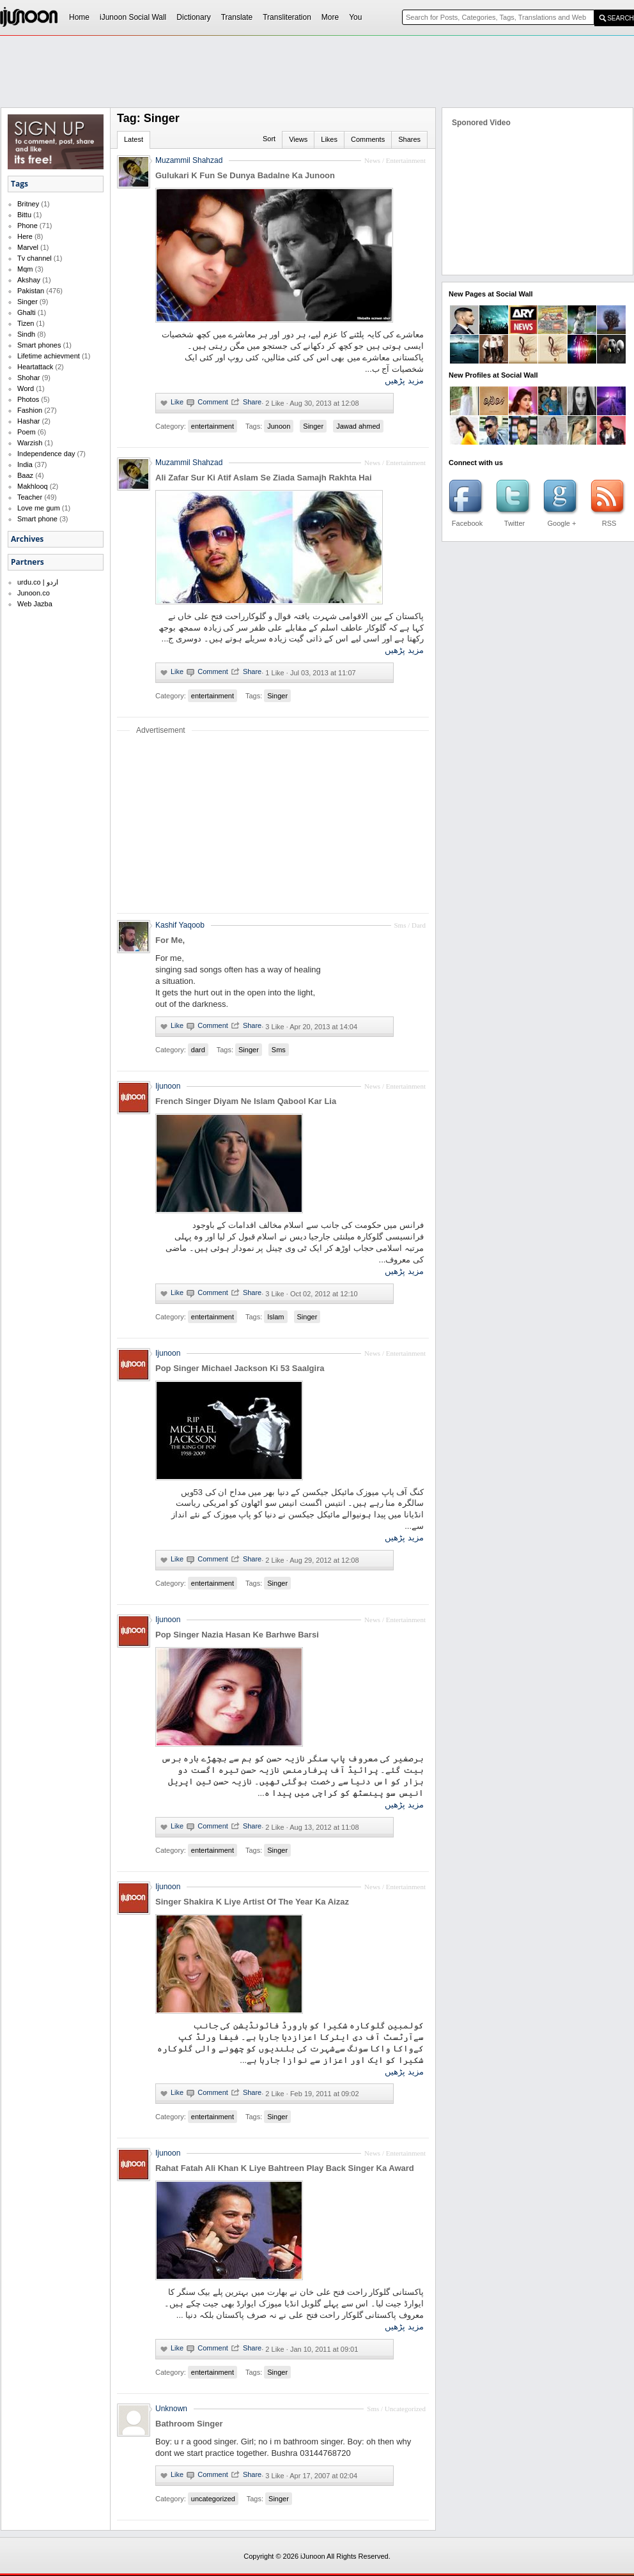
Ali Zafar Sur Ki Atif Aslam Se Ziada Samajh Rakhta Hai (263, 477)
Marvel (27, 247)
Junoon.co (33, 593)
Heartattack (35, 367)
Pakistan (30, 291)
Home (79, 17)
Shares (409, 139)
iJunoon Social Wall (133, 17)
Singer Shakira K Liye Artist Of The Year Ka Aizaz (252, 1901)
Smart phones (39, 345)
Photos (28, 399)
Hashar (28, 421)
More (330, 17)
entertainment (212, 426)
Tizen (26, 323)
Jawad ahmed (358, 426)
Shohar (28, 377)
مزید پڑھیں (404, 380)
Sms (279, 1050)
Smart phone (37, 519)
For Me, (170, 940)
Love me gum (38, 508)
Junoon (278, 426)
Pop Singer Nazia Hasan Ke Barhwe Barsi (237, 1634)
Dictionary (193, 17)
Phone (27, 225)
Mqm (25, 269)
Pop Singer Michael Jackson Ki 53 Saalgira (239, 1368)
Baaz (25, 475)
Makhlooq (32, 486)
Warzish (29, 443)
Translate (237, 17)
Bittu (24, 214)
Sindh (26, 334)
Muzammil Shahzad (188, 462)
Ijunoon (167, 1086)
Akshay (28, 280)
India (25, 464)
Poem (26, 432)
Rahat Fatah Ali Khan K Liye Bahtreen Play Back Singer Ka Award (284, 2168)
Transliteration (287, 17)
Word (25, 388)
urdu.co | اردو (37, 582)
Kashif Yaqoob (180, 925)
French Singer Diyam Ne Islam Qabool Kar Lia (245, 1101)
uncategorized (213, 2499)
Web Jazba (34, 604)
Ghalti (26, 312)
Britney (28, 204)
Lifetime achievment (48, 356)
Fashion (29, 410)
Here (25, 236)
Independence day (46, 453)
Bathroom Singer (188, 2423)
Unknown (171, 2408)
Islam (275, 1317)
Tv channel (34, 258)
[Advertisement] (232, 131)
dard (198, 1050)
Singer (27, 301)
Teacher (29, 497)
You (355, 17)
